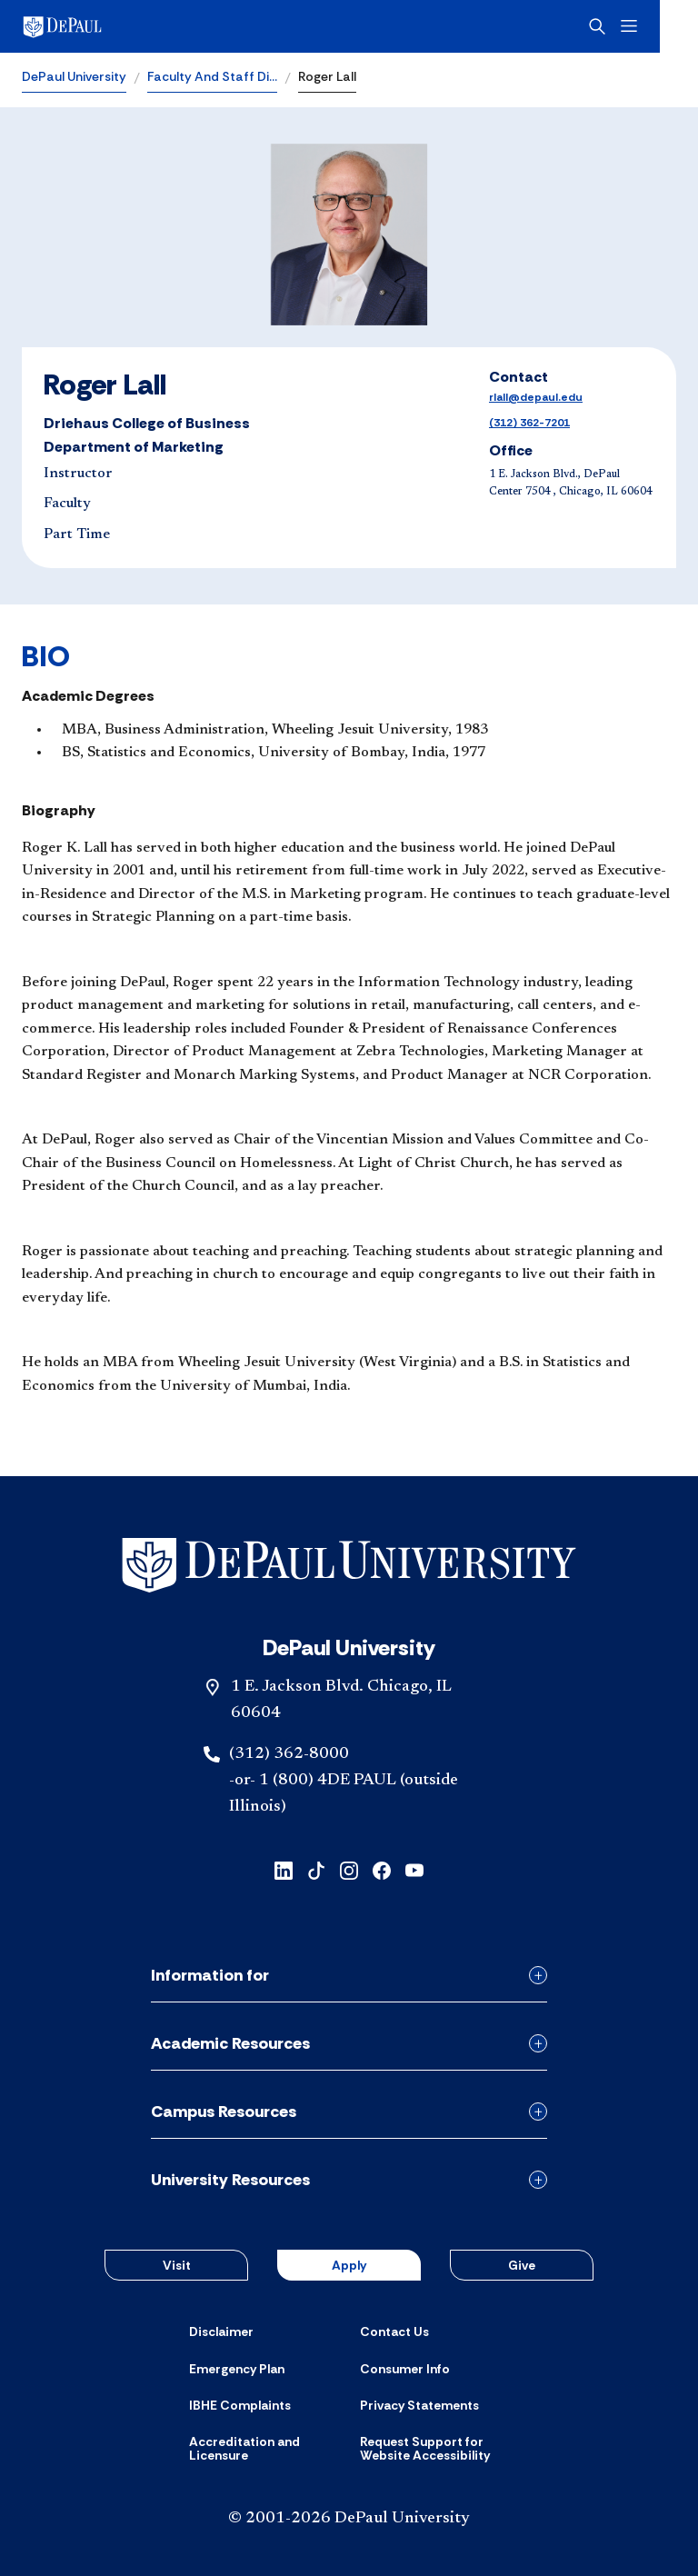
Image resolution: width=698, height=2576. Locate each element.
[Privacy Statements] (419, 2405)
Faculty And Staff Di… (212, 76)
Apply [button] (349, 2265)
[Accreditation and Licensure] (263, 2449)
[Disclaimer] (221, 2331)
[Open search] (635, 26)
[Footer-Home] (349, 1565)
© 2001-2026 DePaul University (349, 2519)
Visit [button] (177, 2265)
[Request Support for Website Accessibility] (434, 2449)
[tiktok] (316, 1868)
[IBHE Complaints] (240, 2405)
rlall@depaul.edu (536, 397)
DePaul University (74, 76)
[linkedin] (283, 1868)
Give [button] (521, 2265)
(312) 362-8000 (289, 1754)
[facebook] (382, 1868)
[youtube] (414, 1868)
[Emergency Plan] (236, 2368)
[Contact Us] (394, 2331)
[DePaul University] (163, 26)
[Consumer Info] (405, 2368)
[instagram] (349, 1868)
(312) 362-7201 (529, 422)
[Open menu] (667, 26)
